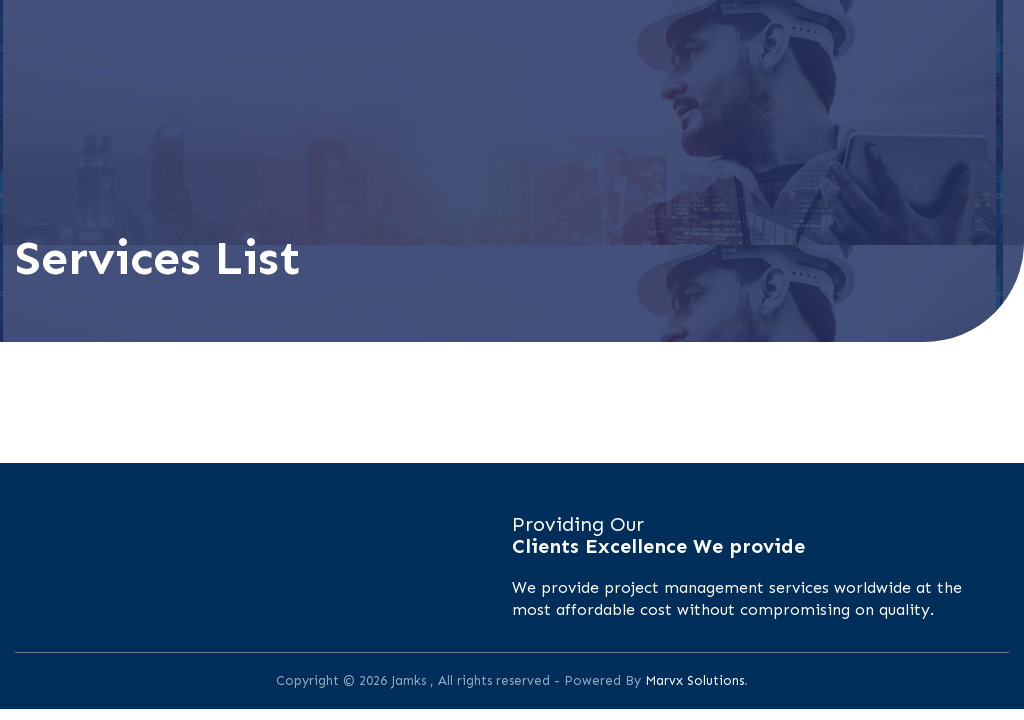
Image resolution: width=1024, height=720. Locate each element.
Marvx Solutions (694, 680)
